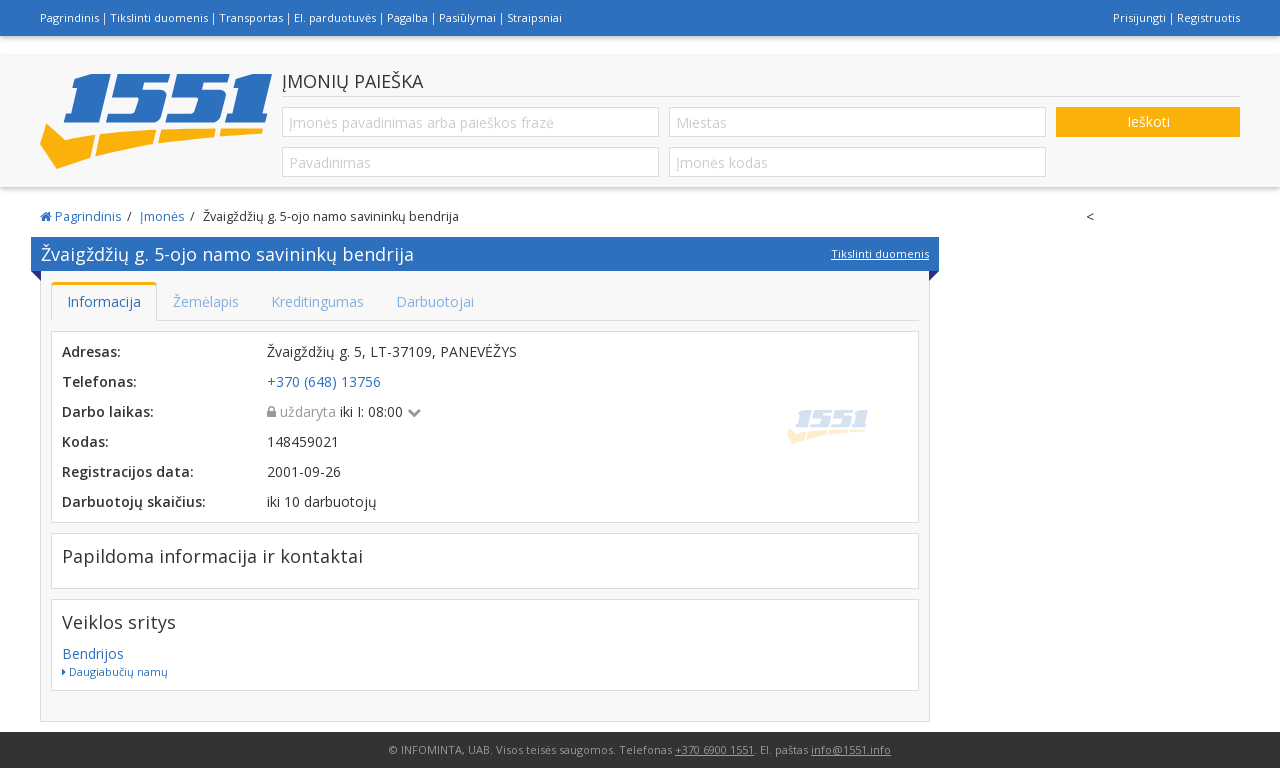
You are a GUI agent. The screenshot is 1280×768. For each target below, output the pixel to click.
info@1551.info (851, 749)
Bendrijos (93, 653)
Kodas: (85, 441)
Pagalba (407, 17)
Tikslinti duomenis (159, 17)
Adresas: (91, 351)
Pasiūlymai (467, 17)
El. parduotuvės (335, 17)
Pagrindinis (69, 17)
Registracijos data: (128, 471)
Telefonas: (99, 381)
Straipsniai (534, 17)
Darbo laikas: (108, 411)
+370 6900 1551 (714, 749)
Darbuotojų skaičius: (134, 501)
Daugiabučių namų (115, 671)
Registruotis (1208, 17)
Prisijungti (1139, 17)
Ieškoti (1148, 121)
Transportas (251, 17)
